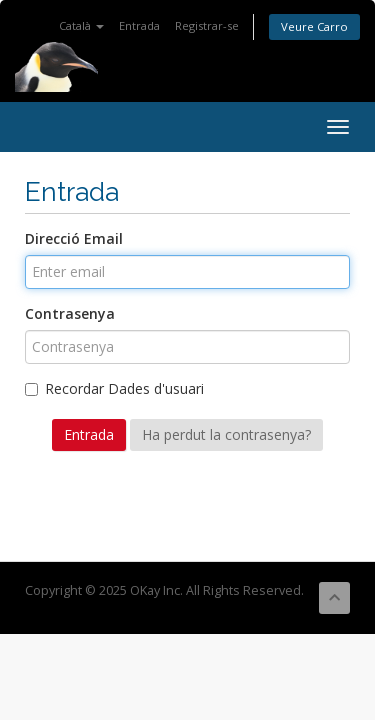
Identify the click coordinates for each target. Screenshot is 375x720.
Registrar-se (207, 25)
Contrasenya (70, 313)
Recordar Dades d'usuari (114, 388)
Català (81, 25)
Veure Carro (314, 26)
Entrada (139, 25)
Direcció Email (74, 238)
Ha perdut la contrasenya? (226, 434)
